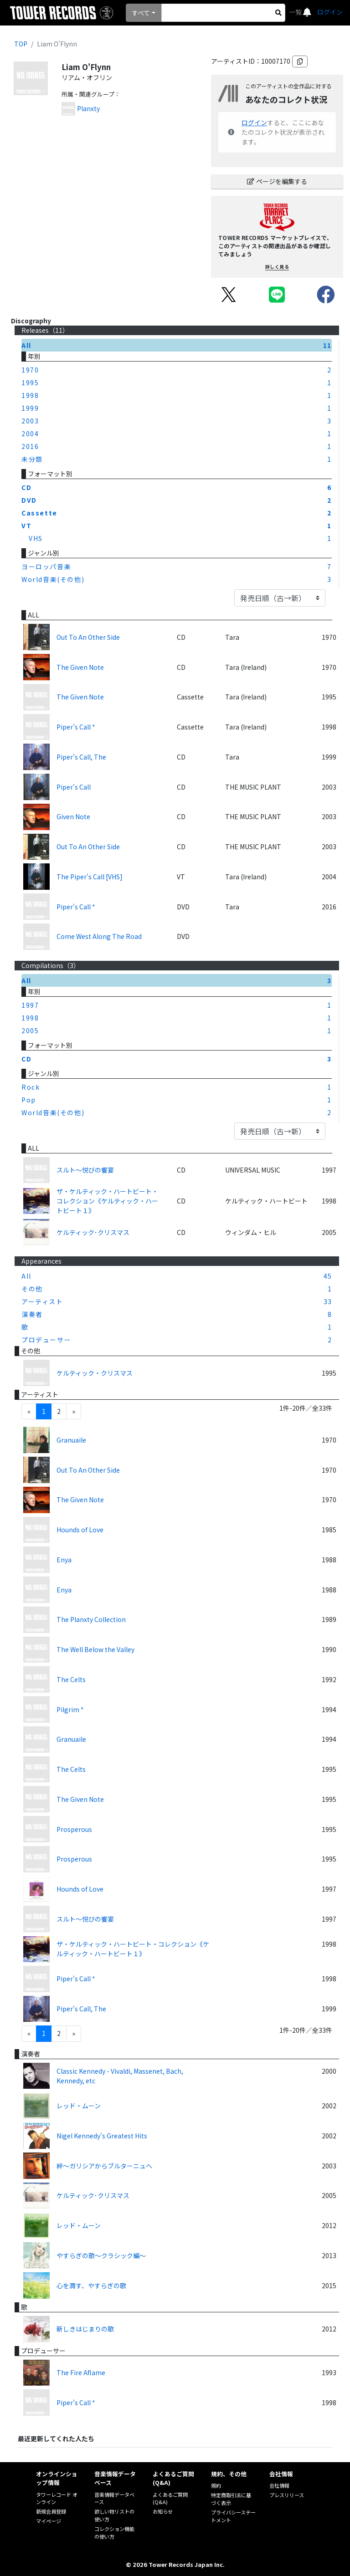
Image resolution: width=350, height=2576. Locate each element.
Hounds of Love (80, 1529)
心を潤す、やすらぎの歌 (91, 2285)
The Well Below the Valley (95, 1649)
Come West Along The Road (99, 936)
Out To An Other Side (88, 637)
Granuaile (71, 1439)
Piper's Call (74, 786)
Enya (64, 1559)
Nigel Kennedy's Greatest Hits (102, 2135)
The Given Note (80, 667)
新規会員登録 (51, 2511)
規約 (216, 2485)
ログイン (330, 11)
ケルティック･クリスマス (93, 1232)
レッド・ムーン (79, 2105)
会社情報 (279, 2485)
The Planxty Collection (91, 1619)
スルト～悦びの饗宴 (85, 1169)
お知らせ (163, 2511)
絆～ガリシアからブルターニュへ (104, 2165)
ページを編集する (277, 181)
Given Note (73, 816)
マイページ (48, 2521)
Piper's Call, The (81, 756)
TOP (20, 43)
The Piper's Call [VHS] (90, 876)
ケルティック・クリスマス (95, 1372)
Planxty (88, 108)
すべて (141, 12)
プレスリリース (286, 2495)
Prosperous (74, 1829)
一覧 (296, 11)
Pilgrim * (70, 1709)
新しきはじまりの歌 (85, 2328)
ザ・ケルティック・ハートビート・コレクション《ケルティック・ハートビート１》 (107, 1201)
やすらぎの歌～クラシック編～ (101, 2255)
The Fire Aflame (81, 2372)
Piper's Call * (76, 726)
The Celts (71, 1679)
